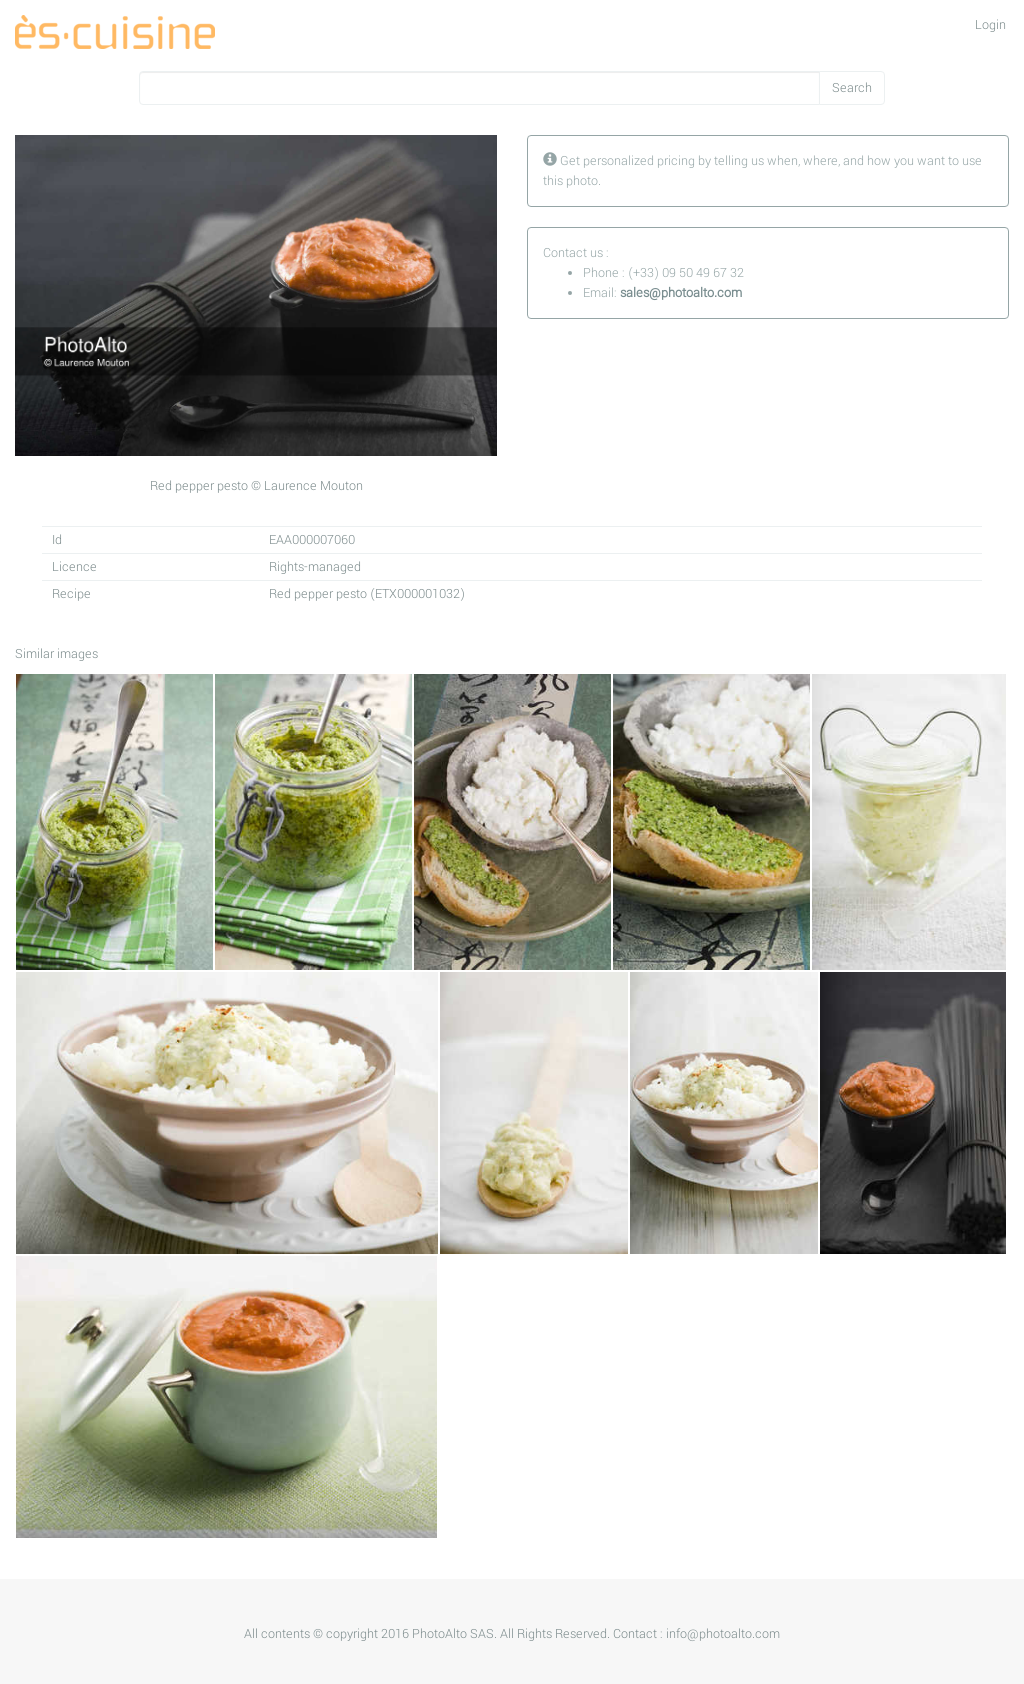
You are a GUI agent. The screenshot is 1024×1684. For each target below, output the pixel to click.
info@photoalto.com (723, 1634)
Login (990, 25)
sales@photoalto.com (681, 293)
